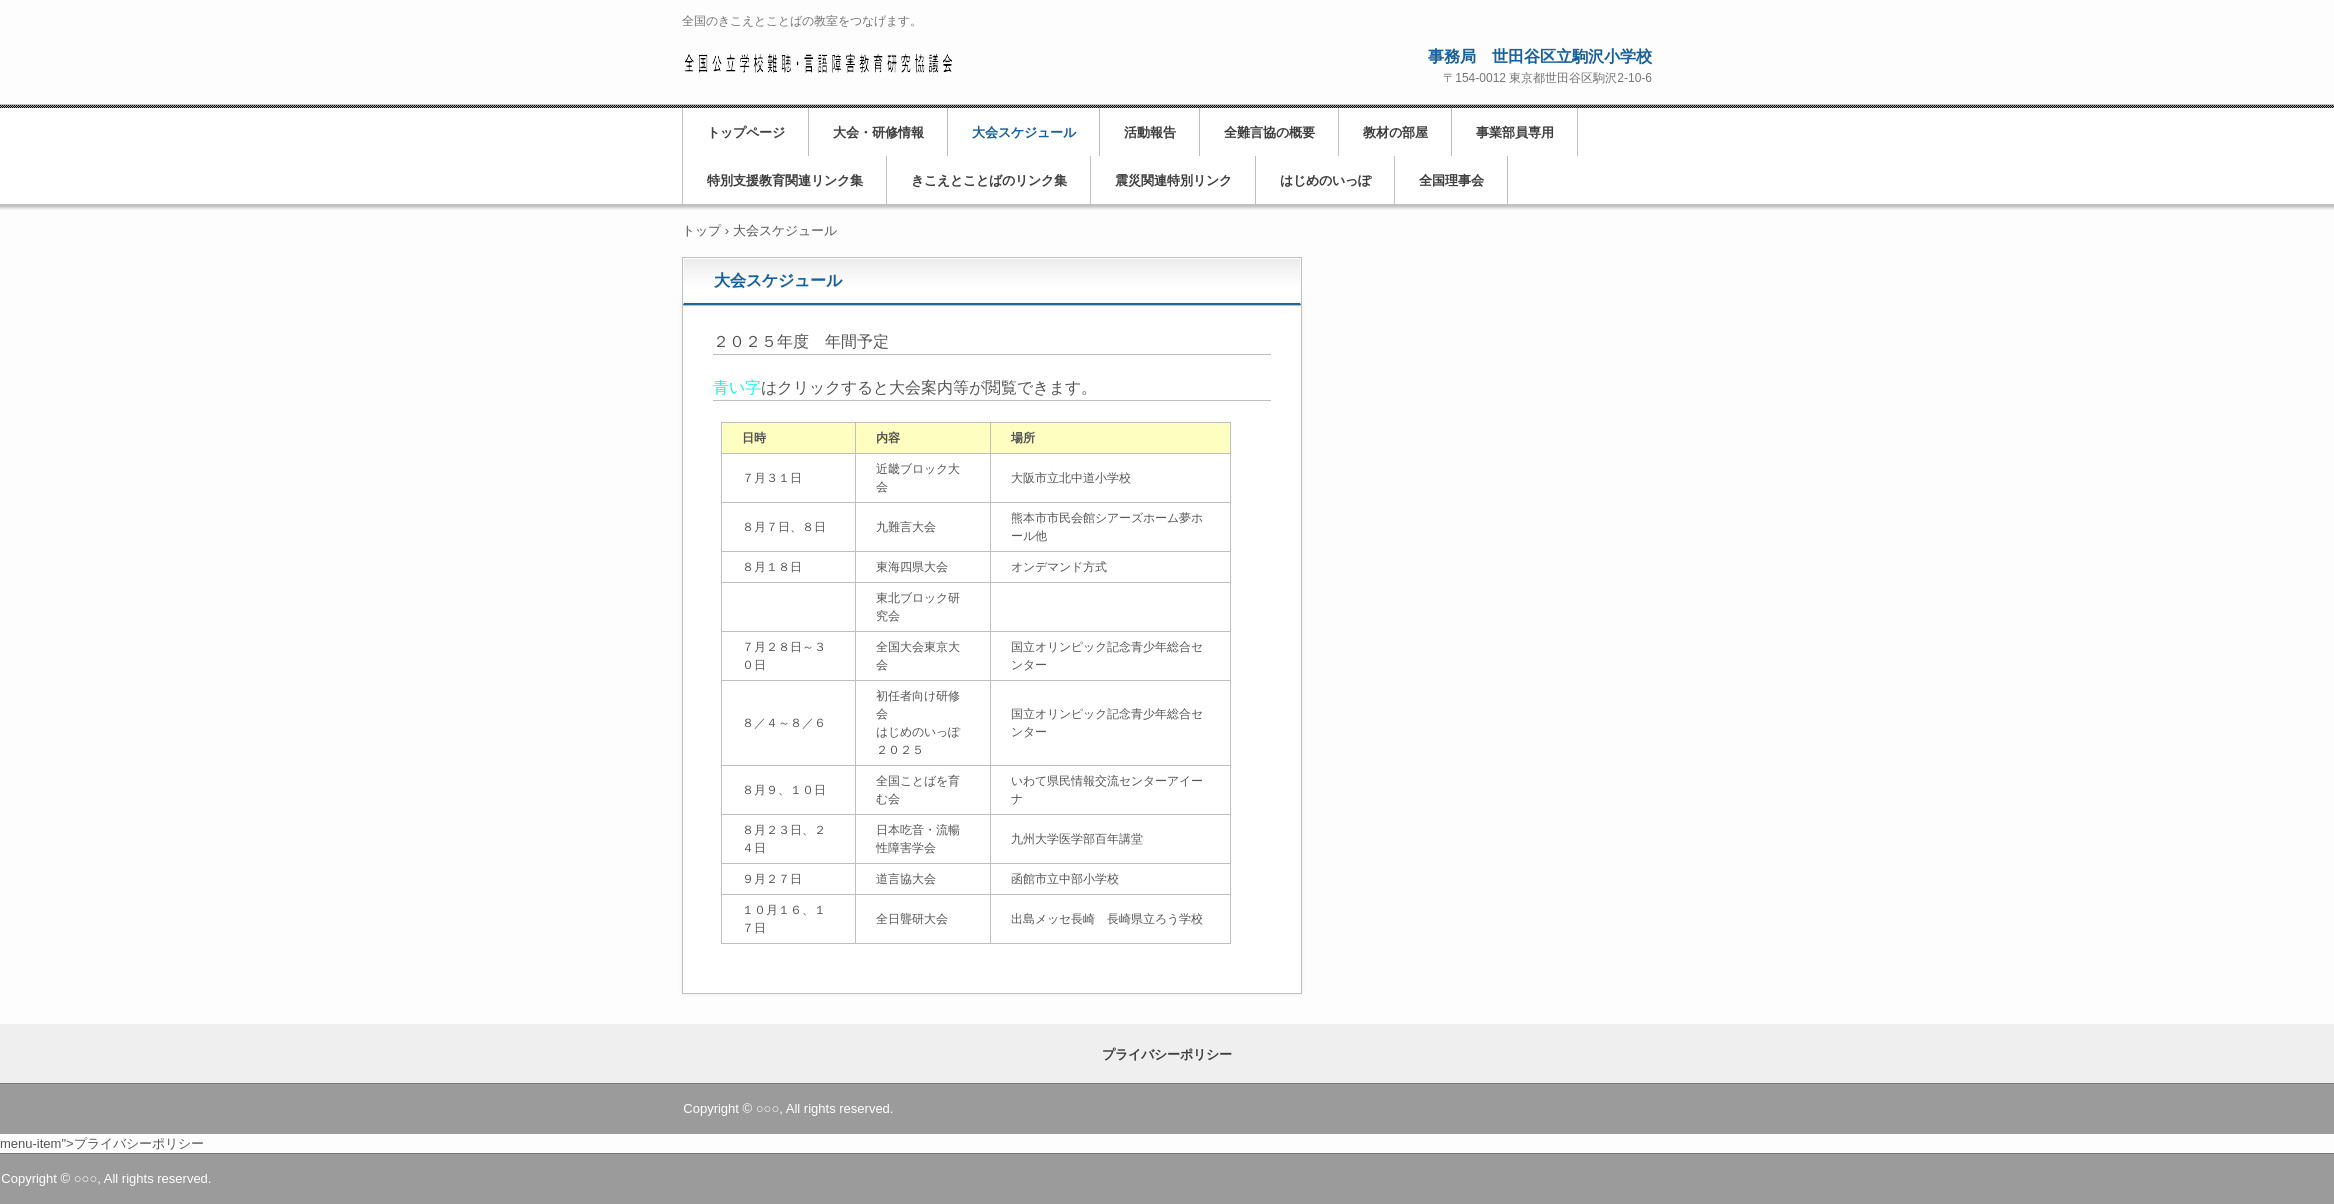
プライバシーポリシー (1167, 1054)
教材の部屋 (1395, 132)
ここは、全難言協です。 (817, 61)
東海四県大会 (912, 567)
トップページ (746, 132)
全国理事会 (1451, 180)
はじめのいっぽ (1325, 180)
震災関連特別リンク (1173, 180)
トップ (701, 230)
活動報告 (1150, 132)
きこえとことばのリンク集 (989, 180)
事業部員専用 (1515, 132)
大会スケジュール (1024, 132)
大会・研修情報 (878, 132)
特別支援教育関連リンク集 (785, 180)
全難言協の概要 (1269, 132)
